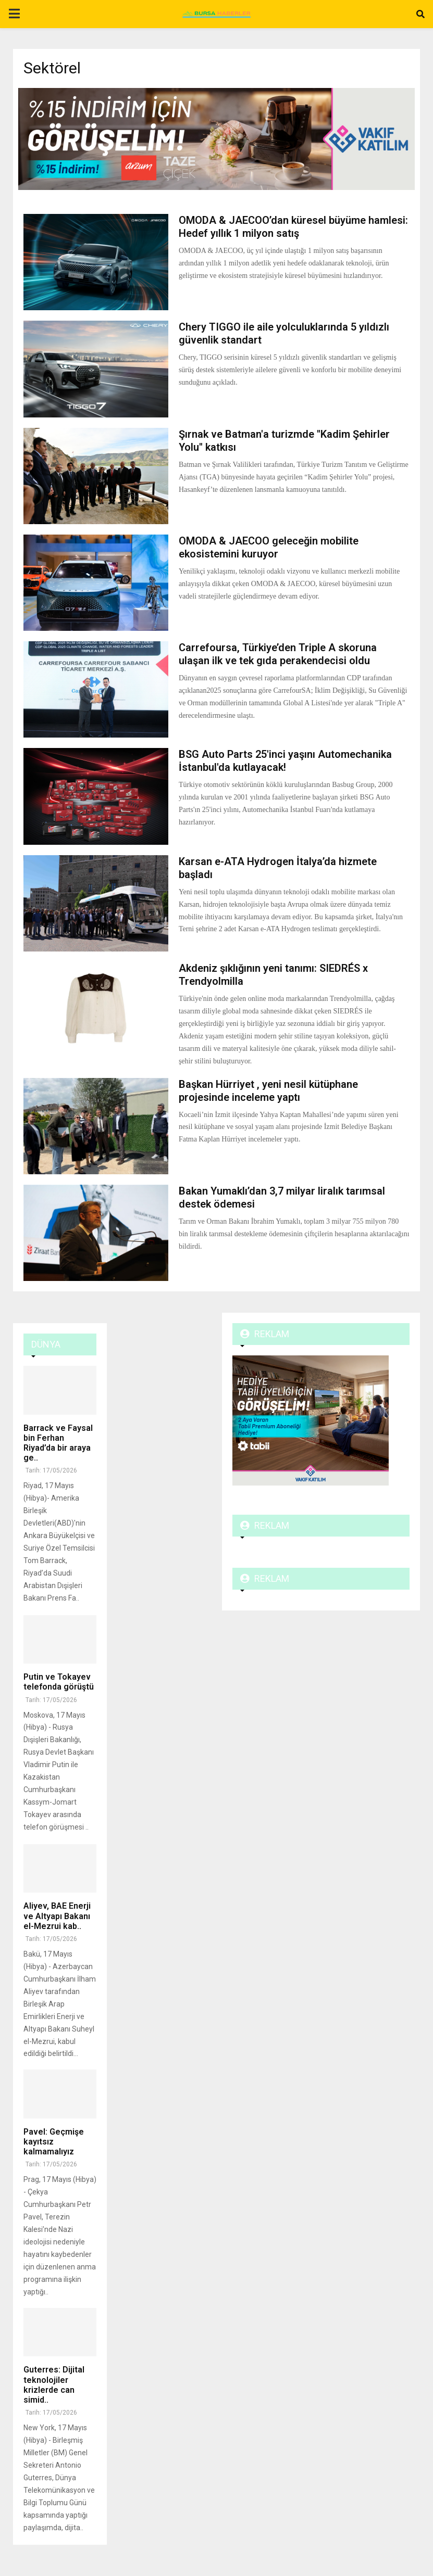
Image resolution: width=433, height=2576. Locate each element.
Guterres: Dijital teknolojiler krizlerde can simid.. (53, 2385)
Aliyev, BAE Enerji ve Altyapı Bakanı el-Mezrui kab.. (57, 1916)
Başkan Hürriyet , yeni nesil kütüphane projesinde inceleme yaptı (268, 1090)
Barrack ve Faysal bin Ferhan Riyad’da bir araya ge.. (58, 1443)
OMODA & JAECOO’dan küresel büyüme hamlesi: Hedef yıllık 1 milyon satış (293, 226)
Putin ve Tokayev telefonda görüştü (58, 1682)
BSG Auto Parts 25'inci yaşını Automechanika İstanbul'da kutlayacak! (285, 760)
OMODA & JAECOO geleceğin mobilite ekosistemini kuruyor (268, 547)
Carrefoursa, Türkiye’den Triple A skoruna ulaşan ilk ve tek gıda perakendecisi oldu (278, 654)
